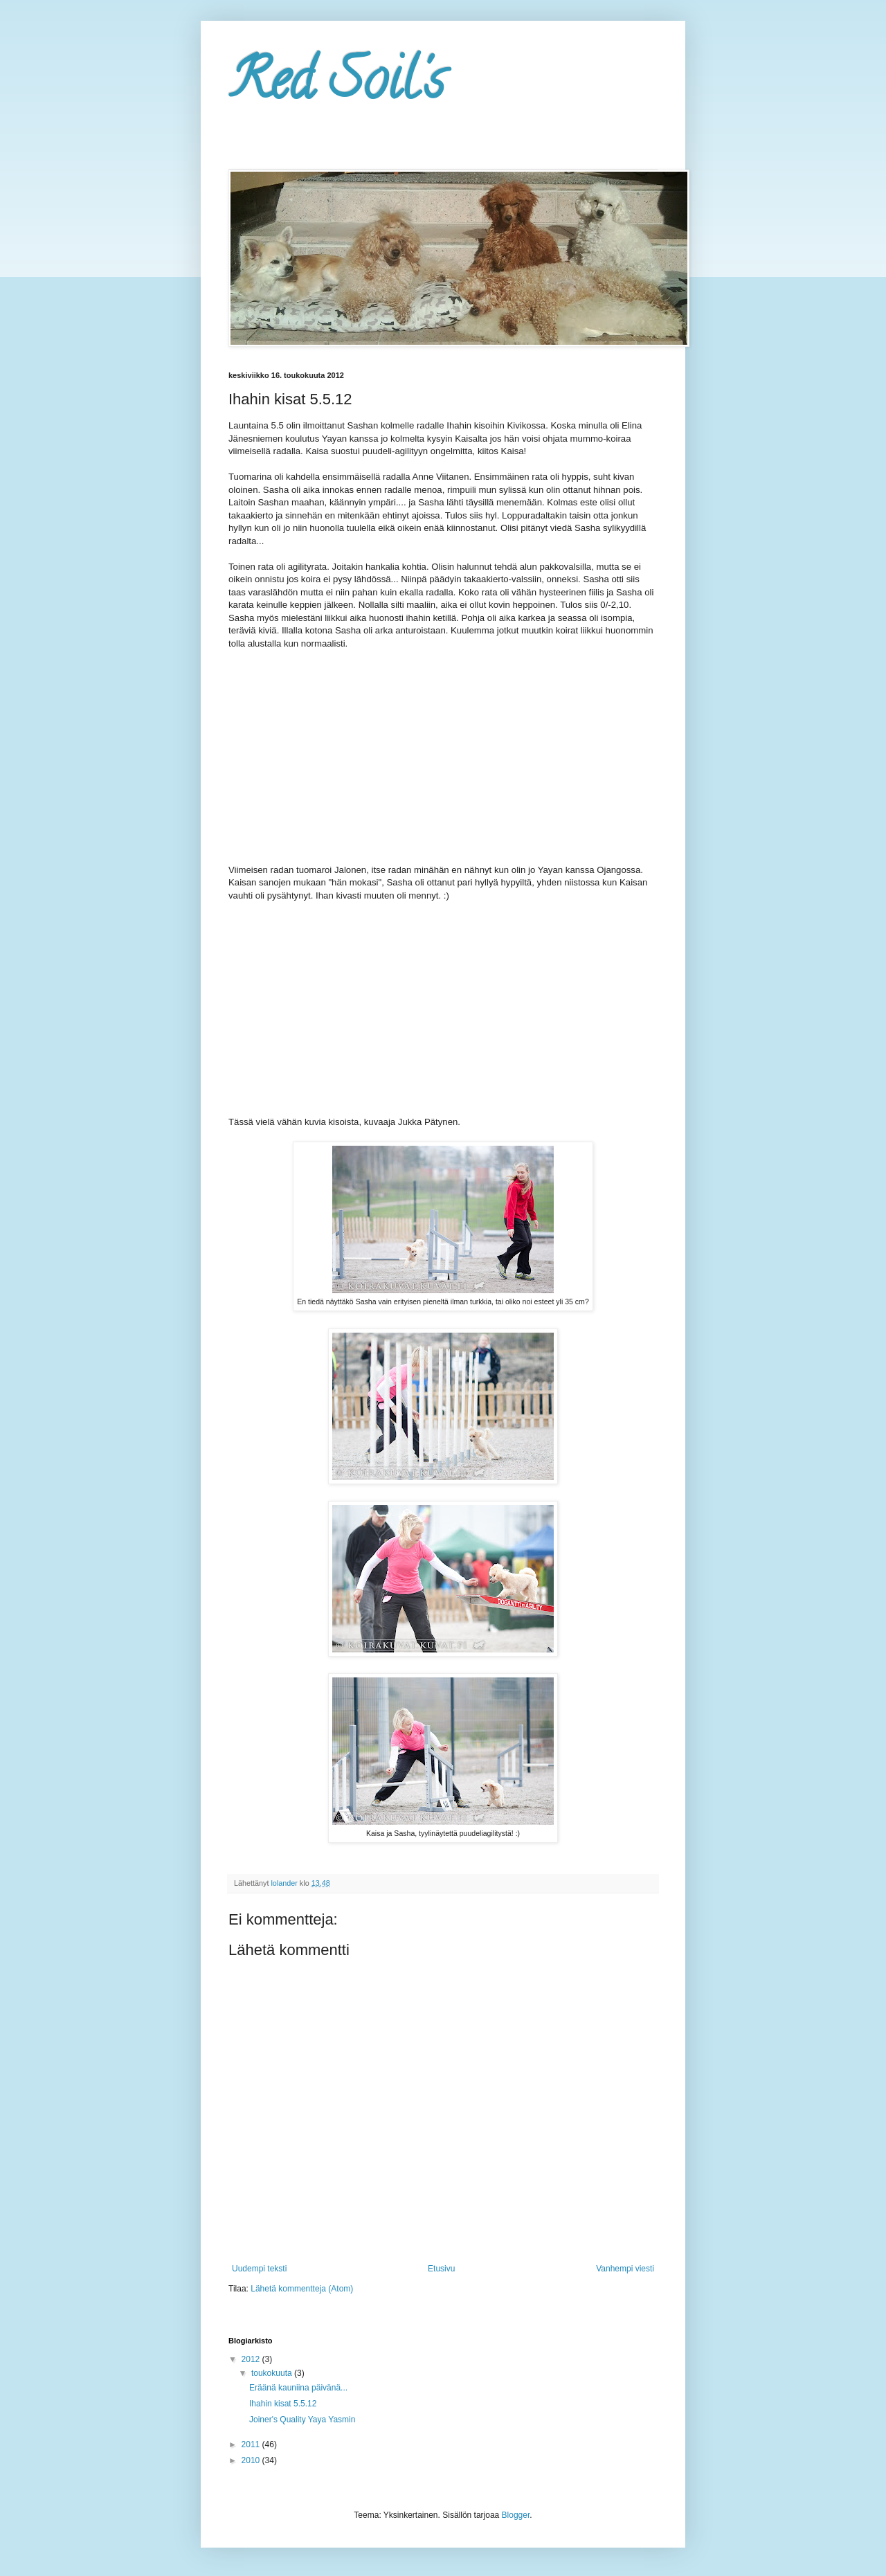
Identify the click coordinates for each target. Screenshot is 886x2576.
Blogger (516, 2515)
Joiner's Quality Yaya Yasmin (302, 2419)
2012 (252, 2359)
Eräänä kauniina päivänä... (298, 2388)
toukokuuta (272, 2373)
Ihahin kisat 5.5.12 (282, 2403)
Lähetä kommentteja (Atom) (302, 2289)
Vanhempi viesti (625, 2268)
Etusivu (441, 2268)
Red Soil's (336, 86)
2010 (252, 2460)
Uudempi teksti (259, 2268)
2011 (252, 2444)
